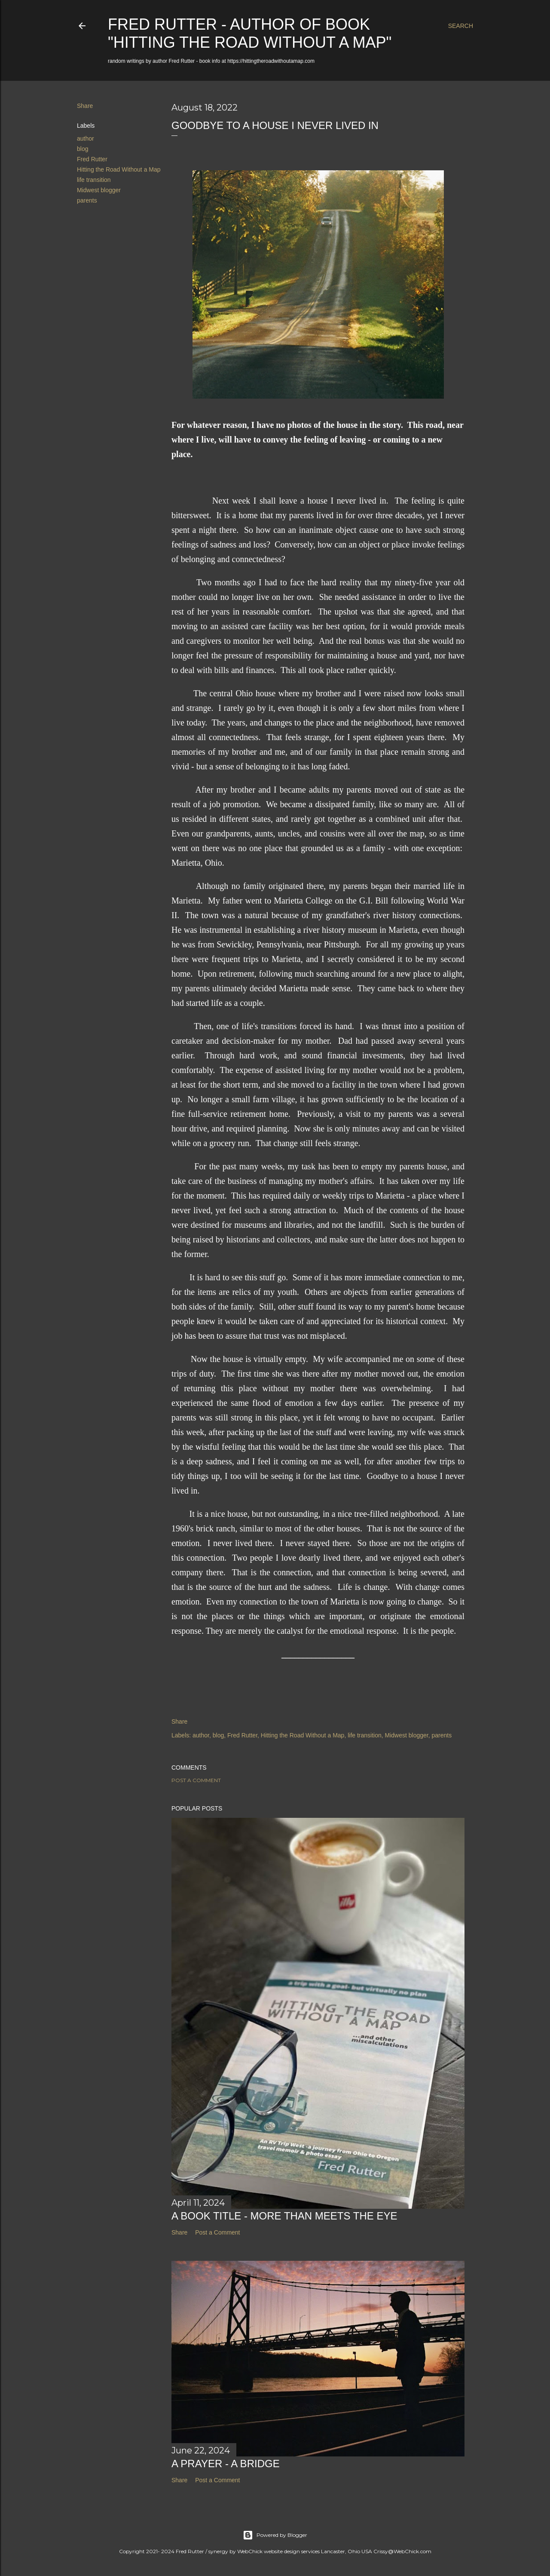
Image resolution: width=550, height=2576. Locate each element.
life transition (94, 179)
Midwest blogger (99, 190)
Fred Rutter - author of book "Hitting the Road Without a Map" (249, 33)
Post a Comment (196, 1780)
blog (82, 148)
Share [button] (85, 105)
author (85, 138)
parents (87, 200)
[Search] (460, 25)
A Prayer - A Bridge (225, 2463)
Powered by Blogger (275, 2535)
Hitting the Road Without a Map (119, 169)
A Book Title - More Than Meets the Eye (284, 2216)
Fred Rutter (92, 159)
